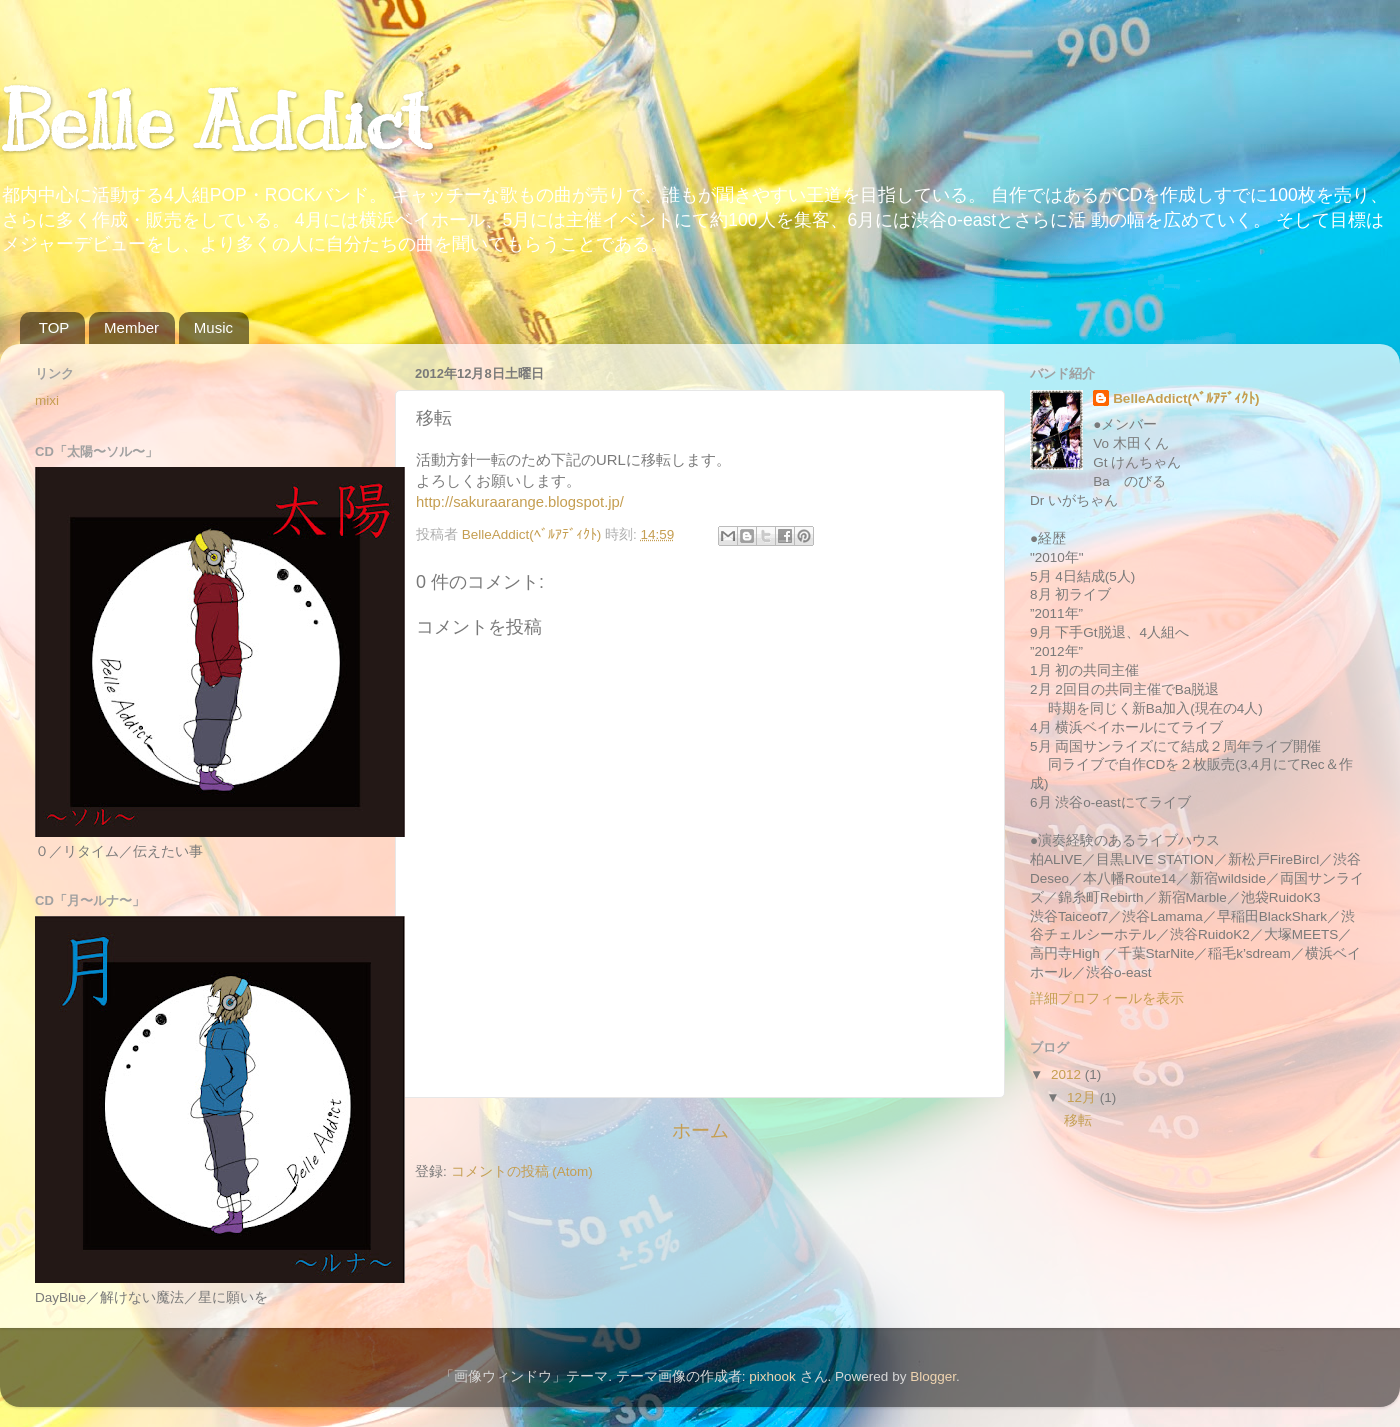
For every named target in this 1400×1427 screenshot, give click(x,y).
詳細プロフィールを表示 (1107, 998)
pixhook (772, 1376)
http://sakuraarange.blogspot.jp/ (520, 502)
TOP (54, 327)
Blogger (933, 1376)
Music (213, 327)
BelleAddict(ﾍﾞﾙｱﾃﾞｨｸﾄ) (1186, 398)
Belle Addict (214, 122)
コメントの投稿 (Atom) (522, 1171)
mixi (47, 400)
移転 (1078, 1120)
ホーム (700, 1130)
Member (131, 327)
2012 (1068, 1074)
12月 (1083, 1097)
